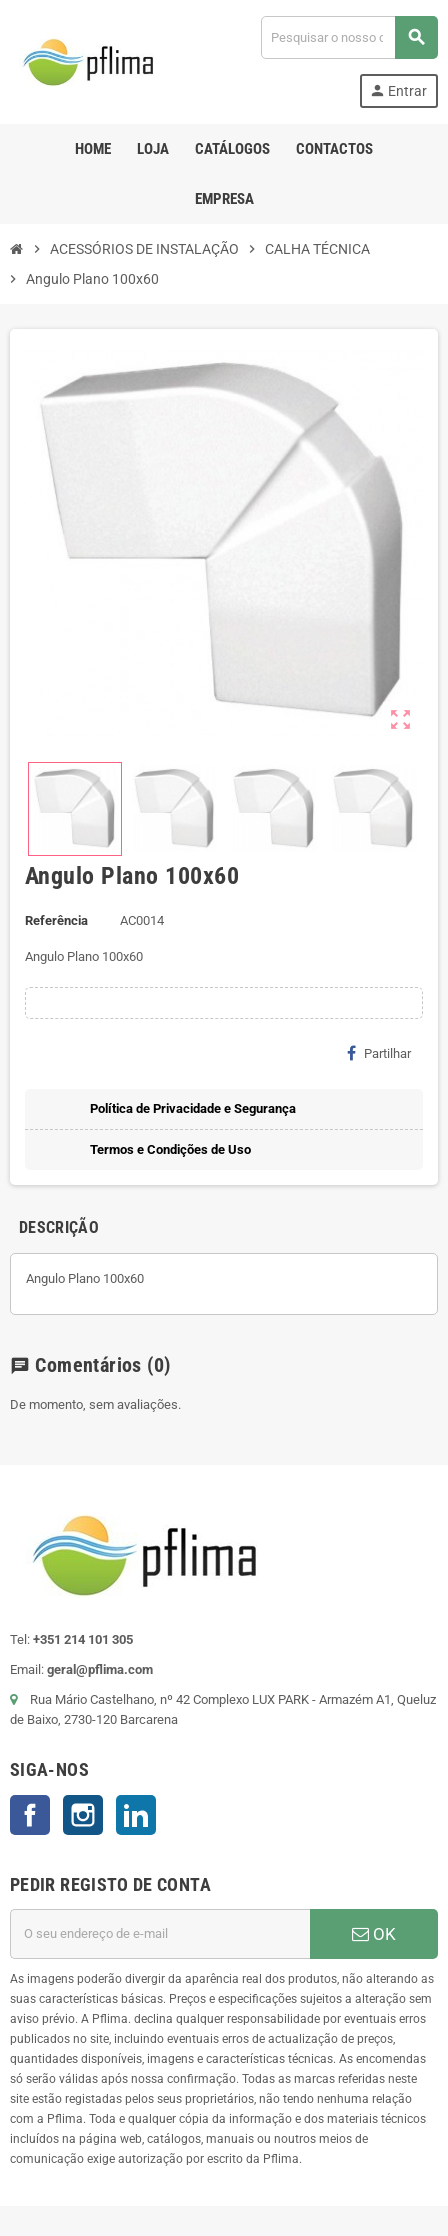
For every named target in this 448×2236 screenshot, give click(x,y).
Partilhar (379, 1053)
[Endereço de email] (160, 1934)
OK (374, 1934)
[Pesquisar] (349, 37)
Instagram (83, 1815)
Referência (56, 920)
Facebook (30, 1815)
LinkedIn (136, 1815)
